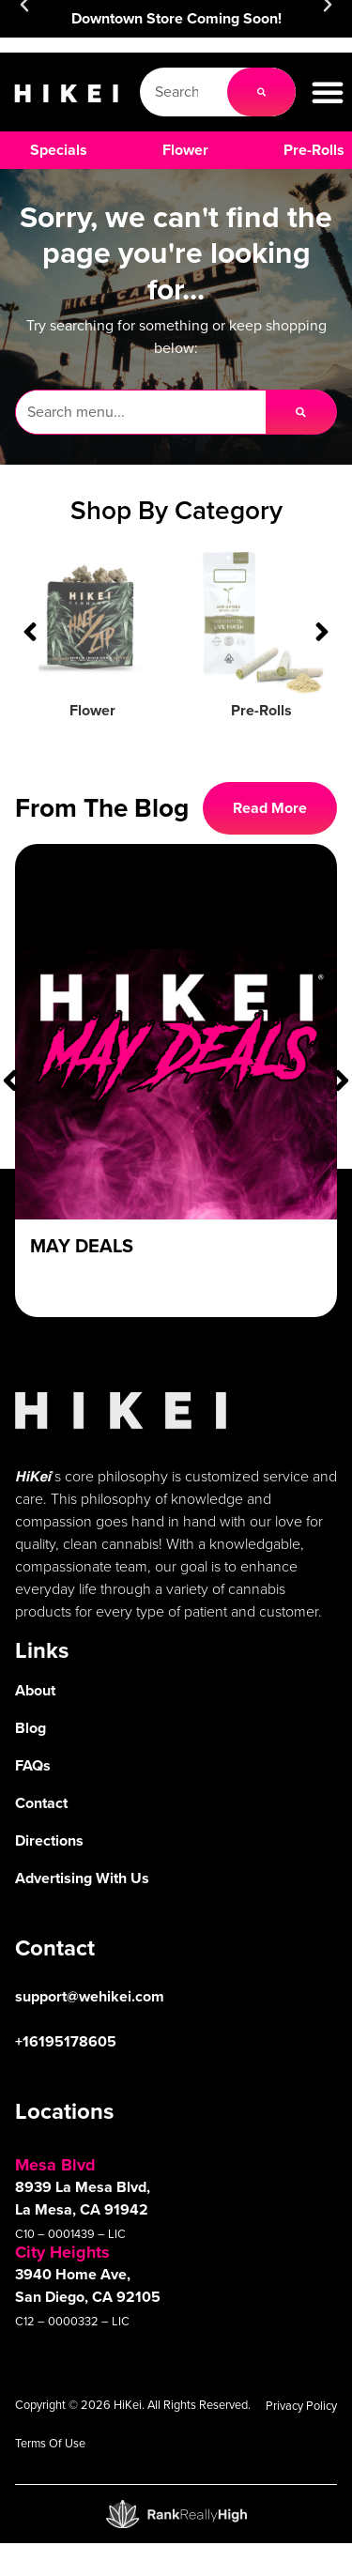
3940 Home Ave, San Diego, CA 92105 (88, 2285)
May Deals (81, 1246)
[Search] (261, 92)
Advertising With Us (82, 1878)
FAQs (33, 1765)
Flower (92, 710)
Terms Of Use (50, 2443)
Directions (49, 1840)
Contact (41, 1803)
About (35, 1690)
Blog (30, 1728)
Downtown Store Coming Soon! (176, 18)
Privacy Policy (301, 2406)
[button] (327, 92)
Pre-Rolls (261, 710)
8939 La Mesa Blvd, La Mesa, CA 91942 (82, 2198)
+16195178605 (65, 2041)
